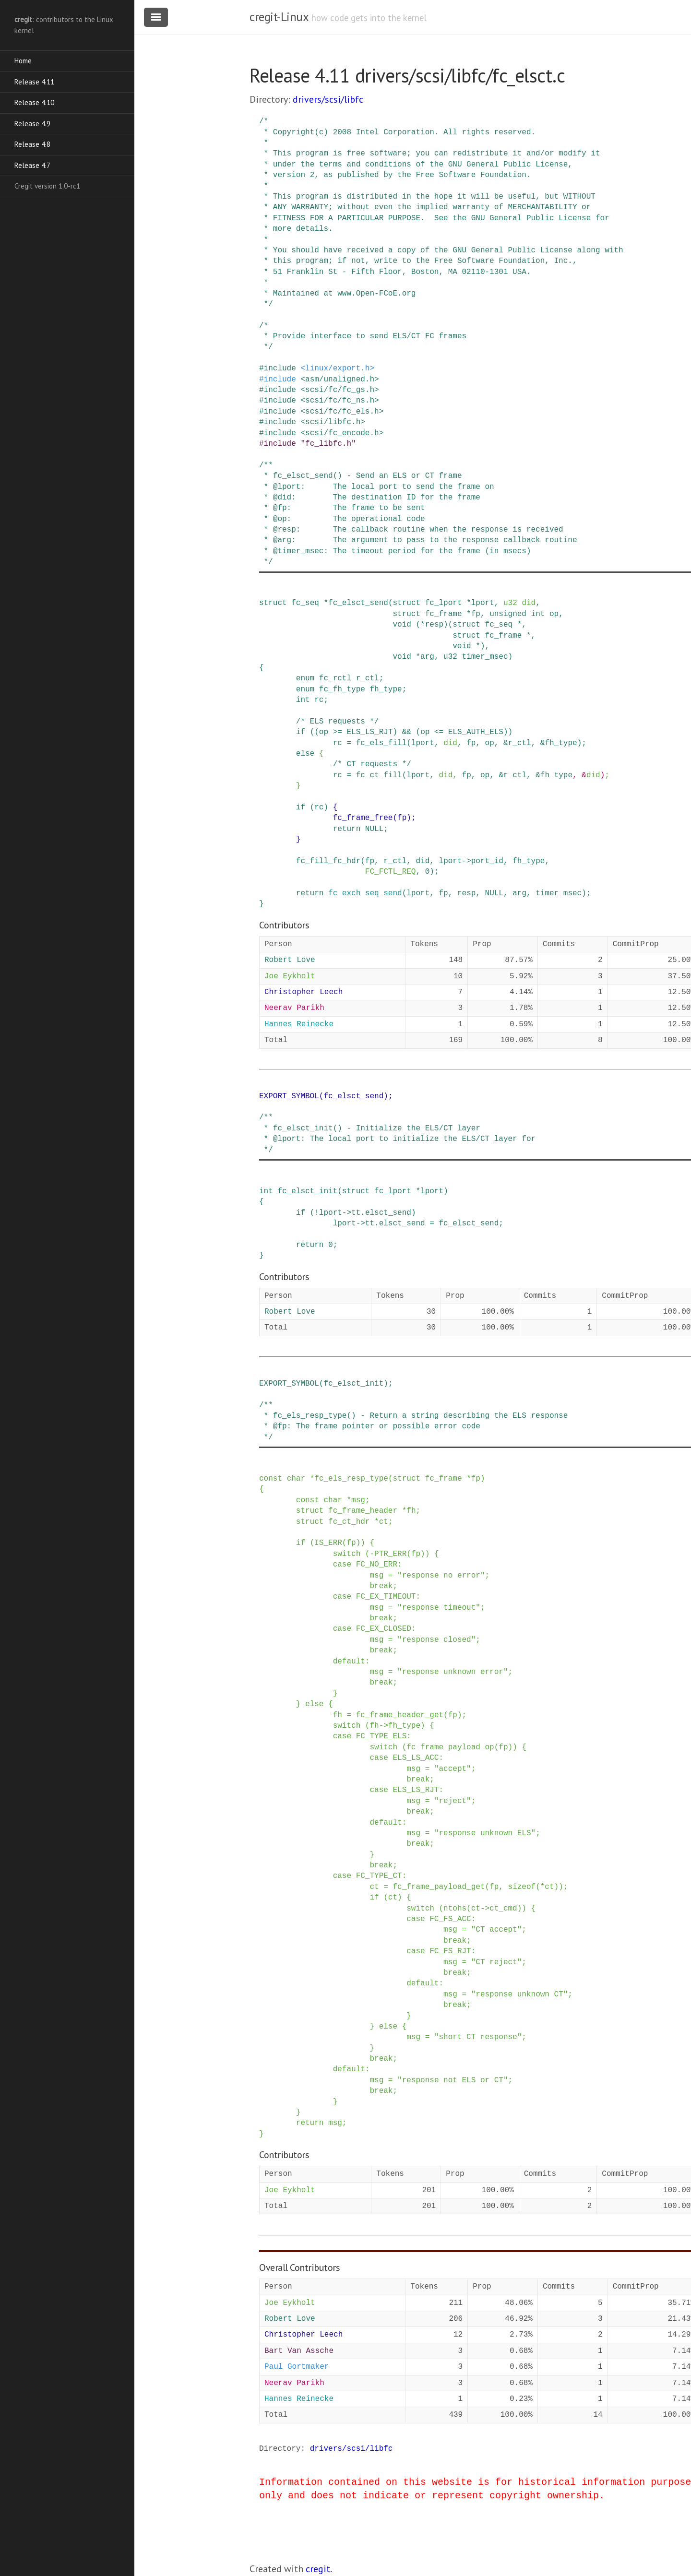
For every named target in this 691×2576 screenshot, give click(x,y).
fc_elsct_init (307, 1191)
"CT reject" (496, 1962)
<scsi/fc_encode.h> (341, 433)
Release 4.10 (34, 102)
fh (411, 1511)
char (296, 1478)
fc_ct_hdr (348, 1522)
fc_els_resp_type (351, 1478)
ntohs (454, 1908)
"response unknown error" (452, 1672)
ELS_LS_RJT (369, 732)
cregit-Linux (279, 16)
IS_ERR (328, 1543)
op (554, 614)
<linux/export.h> (337, 368)
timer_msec (485, 657)
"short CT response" (478, 2037)
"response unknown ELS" (485, 1833)
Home (23, 60)
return (347, 829)
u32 (510, 603)
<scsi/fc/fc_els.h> (341, 411)
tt (355, 1213)
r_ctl (367, 678)
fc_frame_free (363, 818)
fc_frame (443, 614)
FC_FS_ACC (450, 1919)
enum (305, 678)
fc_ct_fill (379, 775)
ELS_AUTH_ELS (475, 732)
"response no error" (441, 1575)
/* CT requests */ (372, 764)
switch (347, 1554)
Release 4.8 (32, 144)
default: (351, 1661)
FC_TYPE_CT (379, 1876)
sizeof (522, 1887)
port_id (487, 861)
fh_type (385, 689)
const (270, 1478)
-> (466, 861)
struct (273, 603)
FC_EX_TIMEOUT (386, 1596)
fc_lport (443, 603)
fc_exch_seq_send (365, 893)
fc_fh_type (342, 689)
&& (406, 732)
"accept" (452, 1769)
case (342, 1564)
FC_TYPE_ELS (381, 1736)
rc (318, 700)
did (529, 603)
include (280, 368)
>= (337, 732)
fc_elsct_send (358, 603)
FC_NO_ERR (376, 1564)
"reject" (452, 1801)
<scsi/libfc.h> (332, 422)
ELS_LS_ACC (416, 1758)
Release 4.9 (32, 123)
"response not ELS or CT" (452, 2080)
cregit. (319, 2569)
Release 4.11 (34, 81)
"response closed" (436, 1640)
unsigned (507, 614)
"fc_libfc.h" (328, 444)
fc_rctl (335, 678)
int (538, 614)
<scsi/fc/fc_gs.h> (339, 390)
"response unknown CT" (519, 1994)
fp (475, 614)
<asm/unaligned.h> (339, 379)
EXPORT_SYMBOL (289, 1096)
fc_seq (305, 603)
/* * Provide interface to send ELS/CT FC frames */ (362, 337)
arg (427, 657)
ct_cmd (503, 1908)
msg (358, 1500)
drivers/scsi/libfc (328, 99)
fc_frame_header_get (399, 1715)
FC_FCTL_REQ (390, 872)
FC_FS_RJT (450, 1951)
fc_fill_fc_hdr (328, 861)
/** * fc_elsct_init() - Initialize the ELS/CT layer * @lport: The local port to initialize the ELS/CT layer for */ (397, 1133)
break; (383, 1586)
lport (482, 603)
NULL (374, 829)
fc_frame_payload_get (439, 1887)
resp (434, 624)
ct (383, 1522)
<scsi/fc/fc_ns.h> (339, 400)
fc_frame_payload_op (450, 1747)
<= (438, 732)
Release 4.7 (32, 165)
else (305, 753)
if (300, 732)
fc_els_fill (381, 743)
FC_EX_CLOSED (383, 1629)
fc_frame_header (362, 1511)
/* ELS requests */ (337, 721)
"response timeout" (438, 1608)
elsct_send (388, 1213)
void (402, 624)
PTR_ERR (390, 1554)
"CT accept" (496, 1929)
